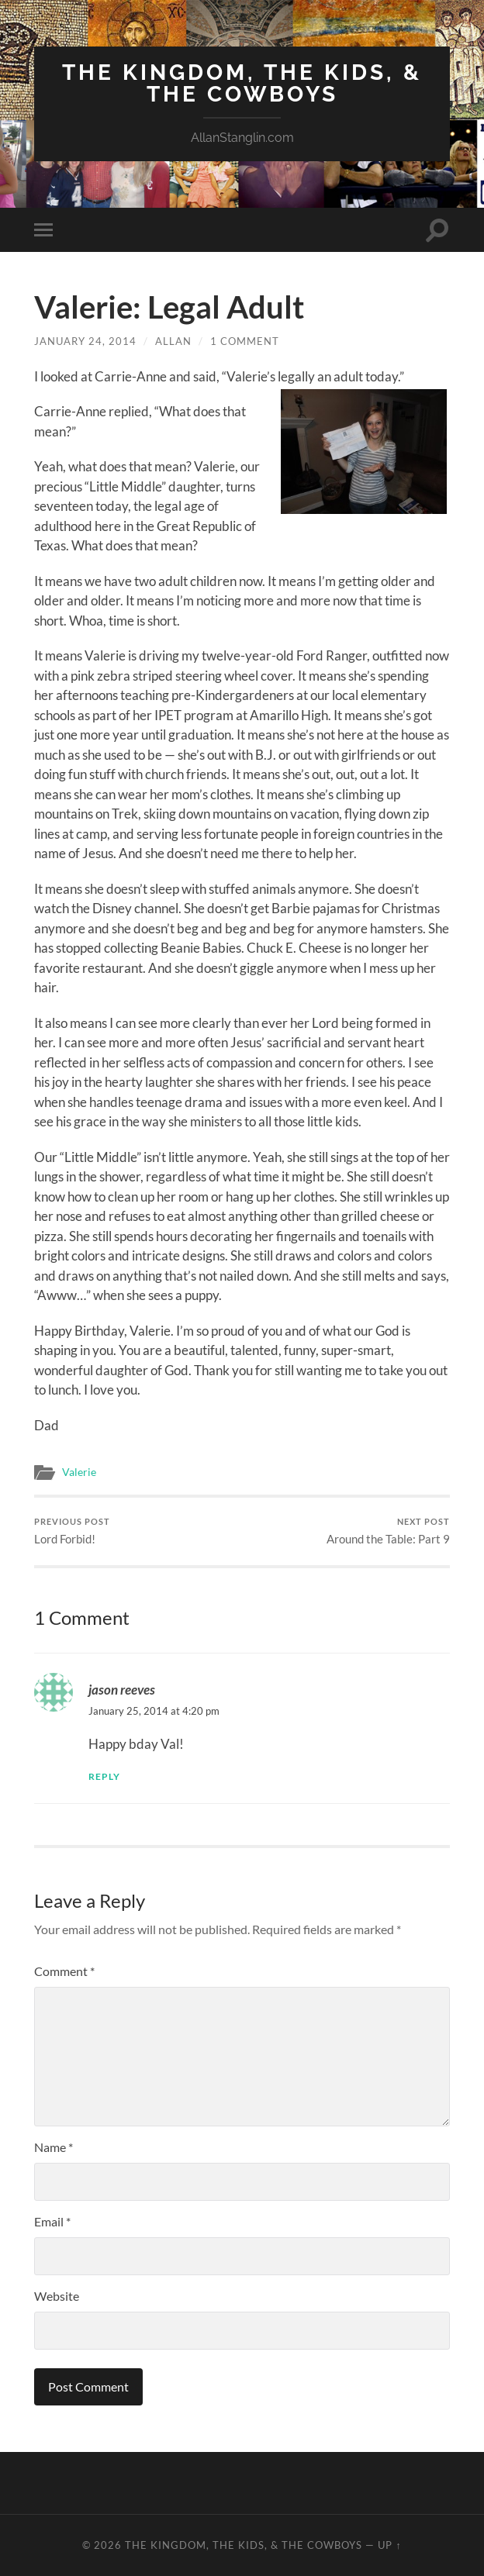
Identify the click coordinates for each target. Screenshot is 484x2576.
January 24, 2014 (85, 341)
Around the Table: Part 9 (388, 1531)
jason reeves (121, 1689)
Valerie (79, 1472)
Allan (173, 341)
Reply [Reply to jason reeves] (104, 1776)
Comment (64, 1971)
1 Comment (244, 341)
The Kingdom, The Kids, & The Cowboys (242, 83)
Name (53, 2147)
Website (56, 2295)
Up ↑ (389, 2545)
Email (52, 2221)
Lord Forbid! (72, 1531)
